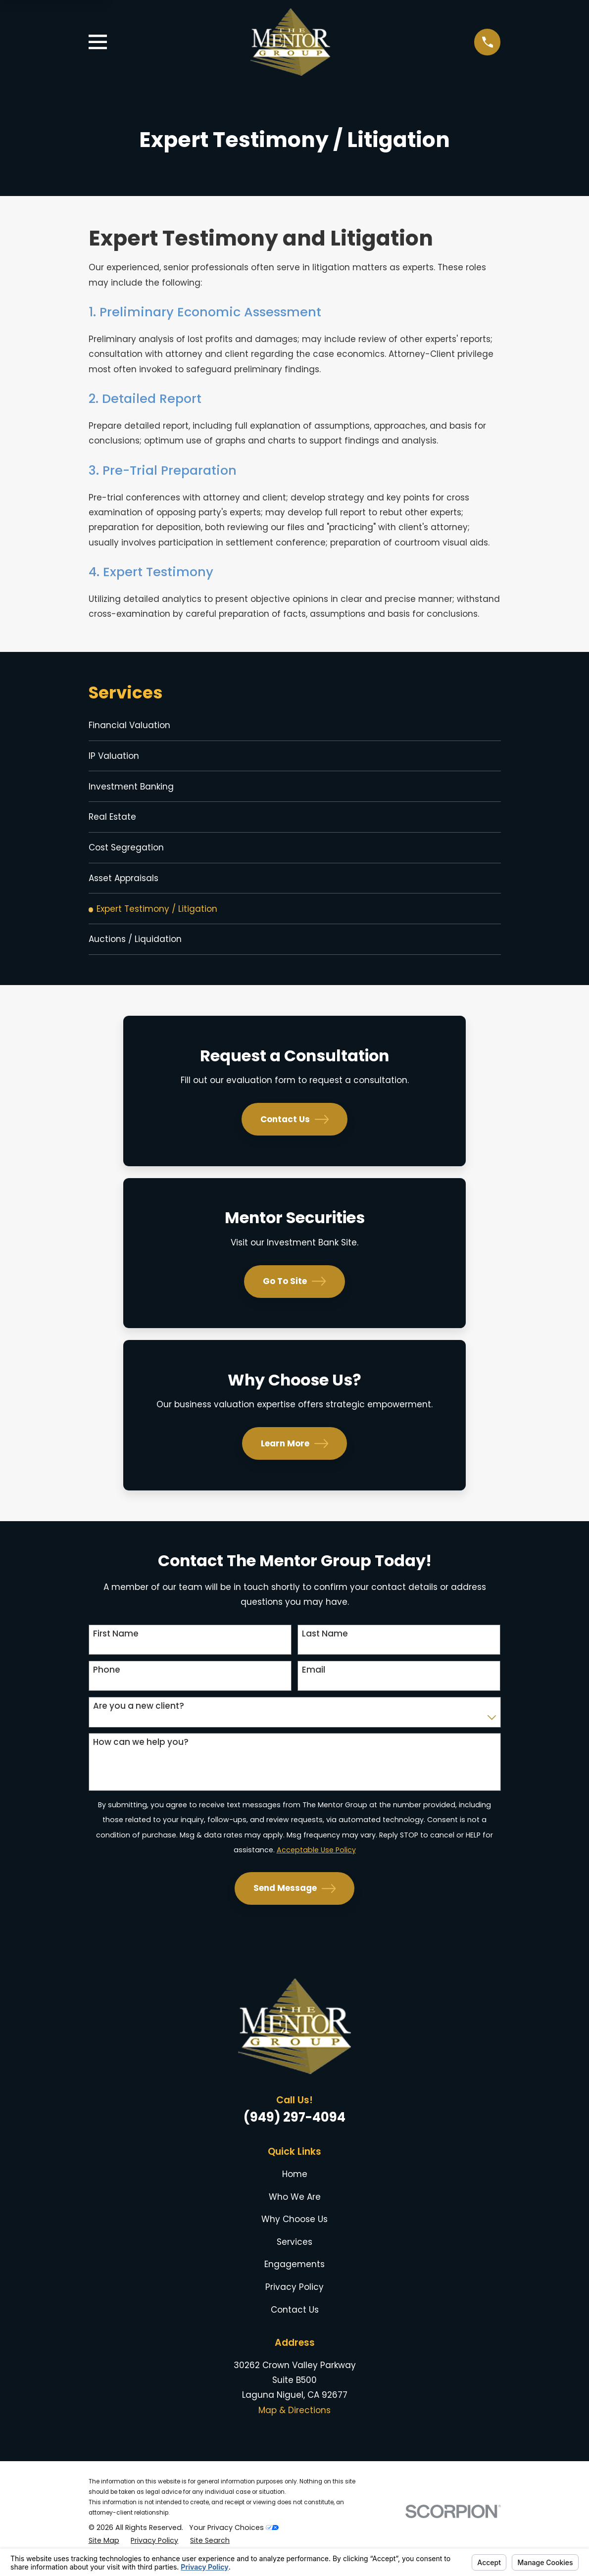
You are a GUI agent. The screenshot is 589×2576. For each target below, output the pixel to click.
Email (313, 1684)
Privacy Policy (294, 2301)
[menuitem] (295, 726)
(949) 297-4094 (294, 2131)
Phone (106, 1684)
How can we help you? (141, 1756)
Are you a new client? (138, 1720)
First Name (116, 1648)
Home (294, 2188)
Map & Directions (294, 2424)
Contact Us (294, 1133)
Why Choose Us (294, 2233)
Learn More (295, 1457)
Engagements (294, 2278)
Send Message (294, 1902)
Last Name (325, 1648)
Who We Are (295, 2211)
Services (294, 2256)
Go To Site (294, 1295)
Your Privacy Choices (234, 2542)
